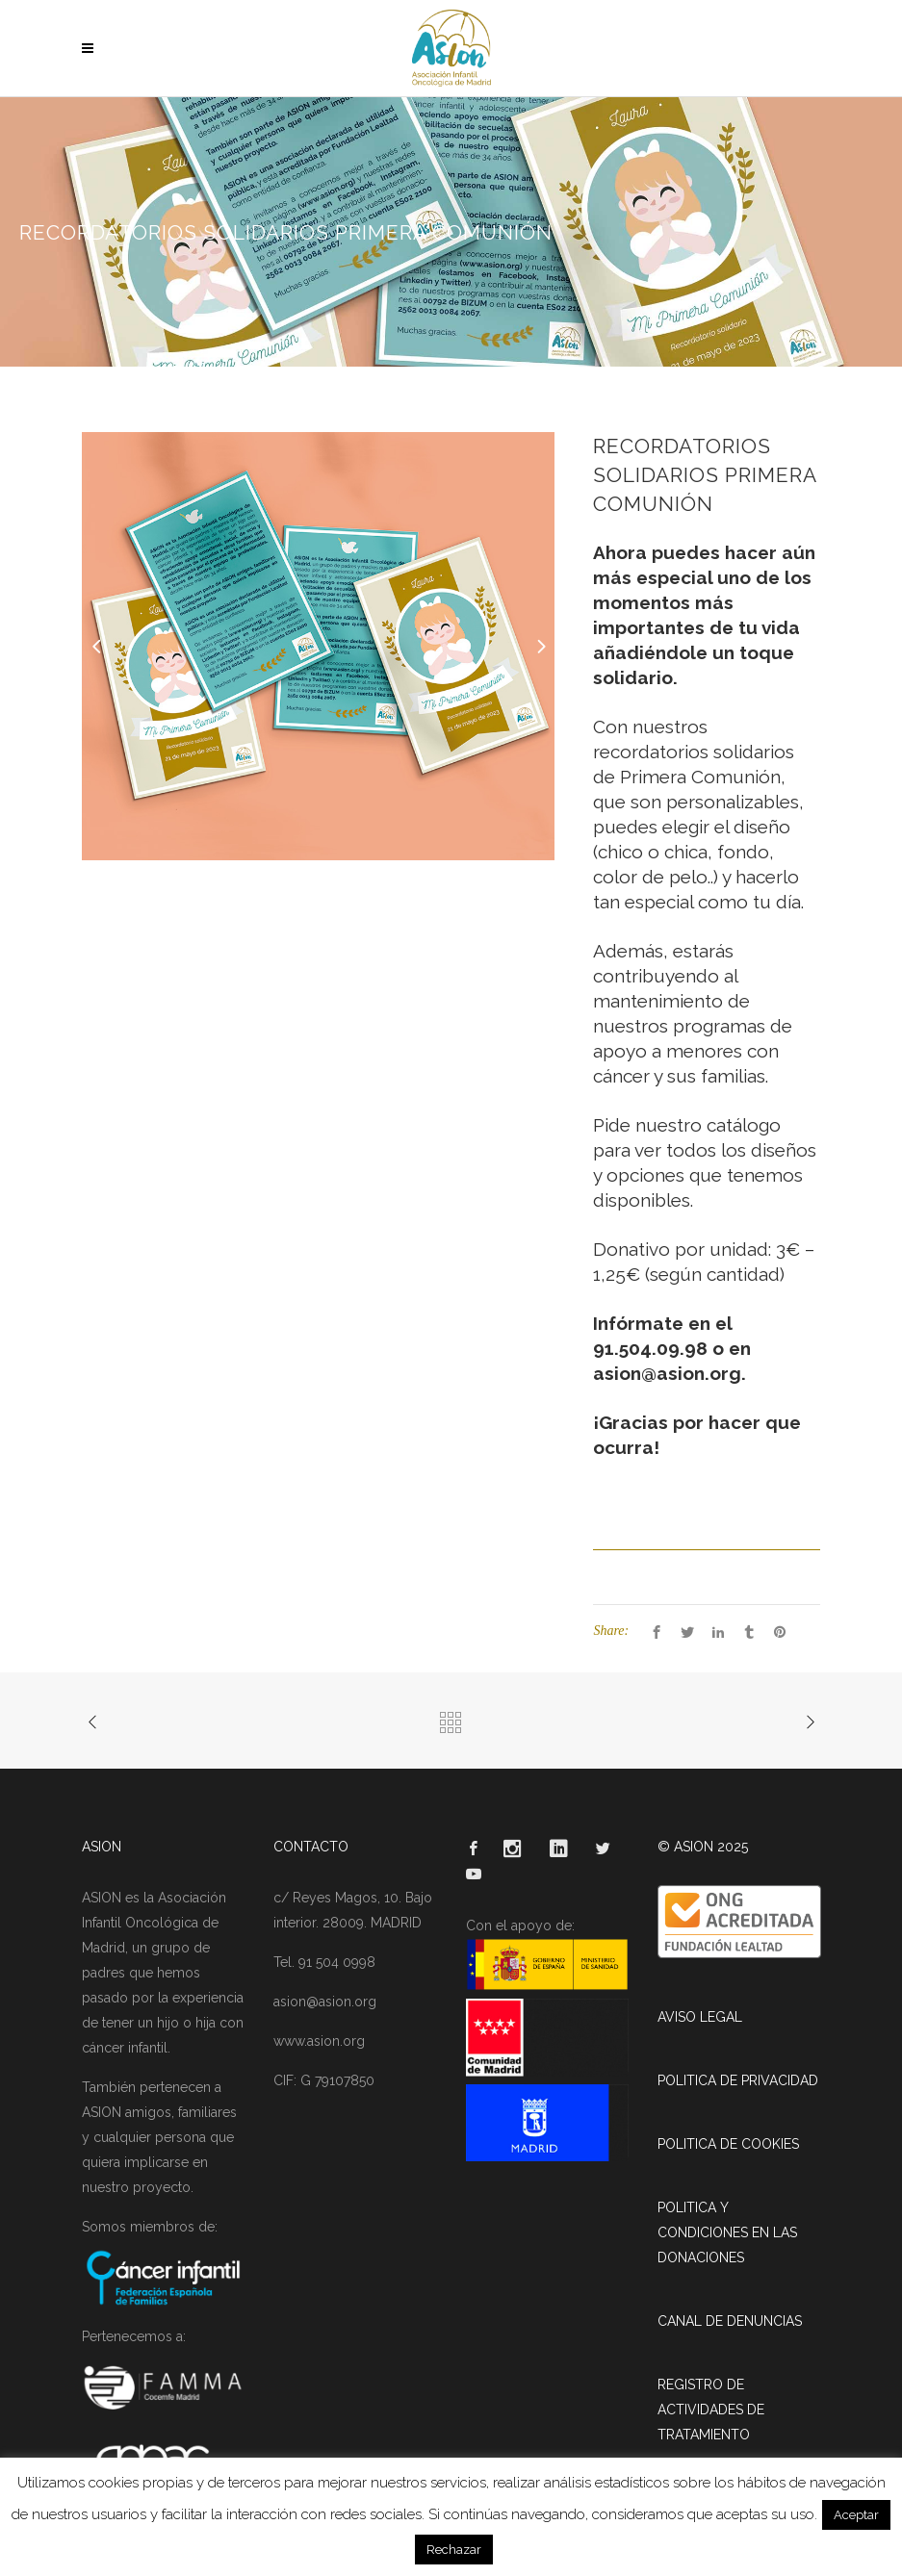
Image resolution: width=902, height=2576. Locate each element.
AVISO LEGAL (699, 2017)
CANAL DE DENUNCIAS (729, 2321)
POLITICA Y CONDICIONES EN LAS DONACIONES (727, 2232)
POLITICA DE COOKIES (728, 2144)
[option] (318, 645)
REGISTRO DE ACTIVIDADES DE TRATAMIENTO (710, 2409)
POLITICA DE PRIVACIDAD (737, 2080)
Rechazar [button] (453, 2549)
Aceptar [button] (856, 2515)
